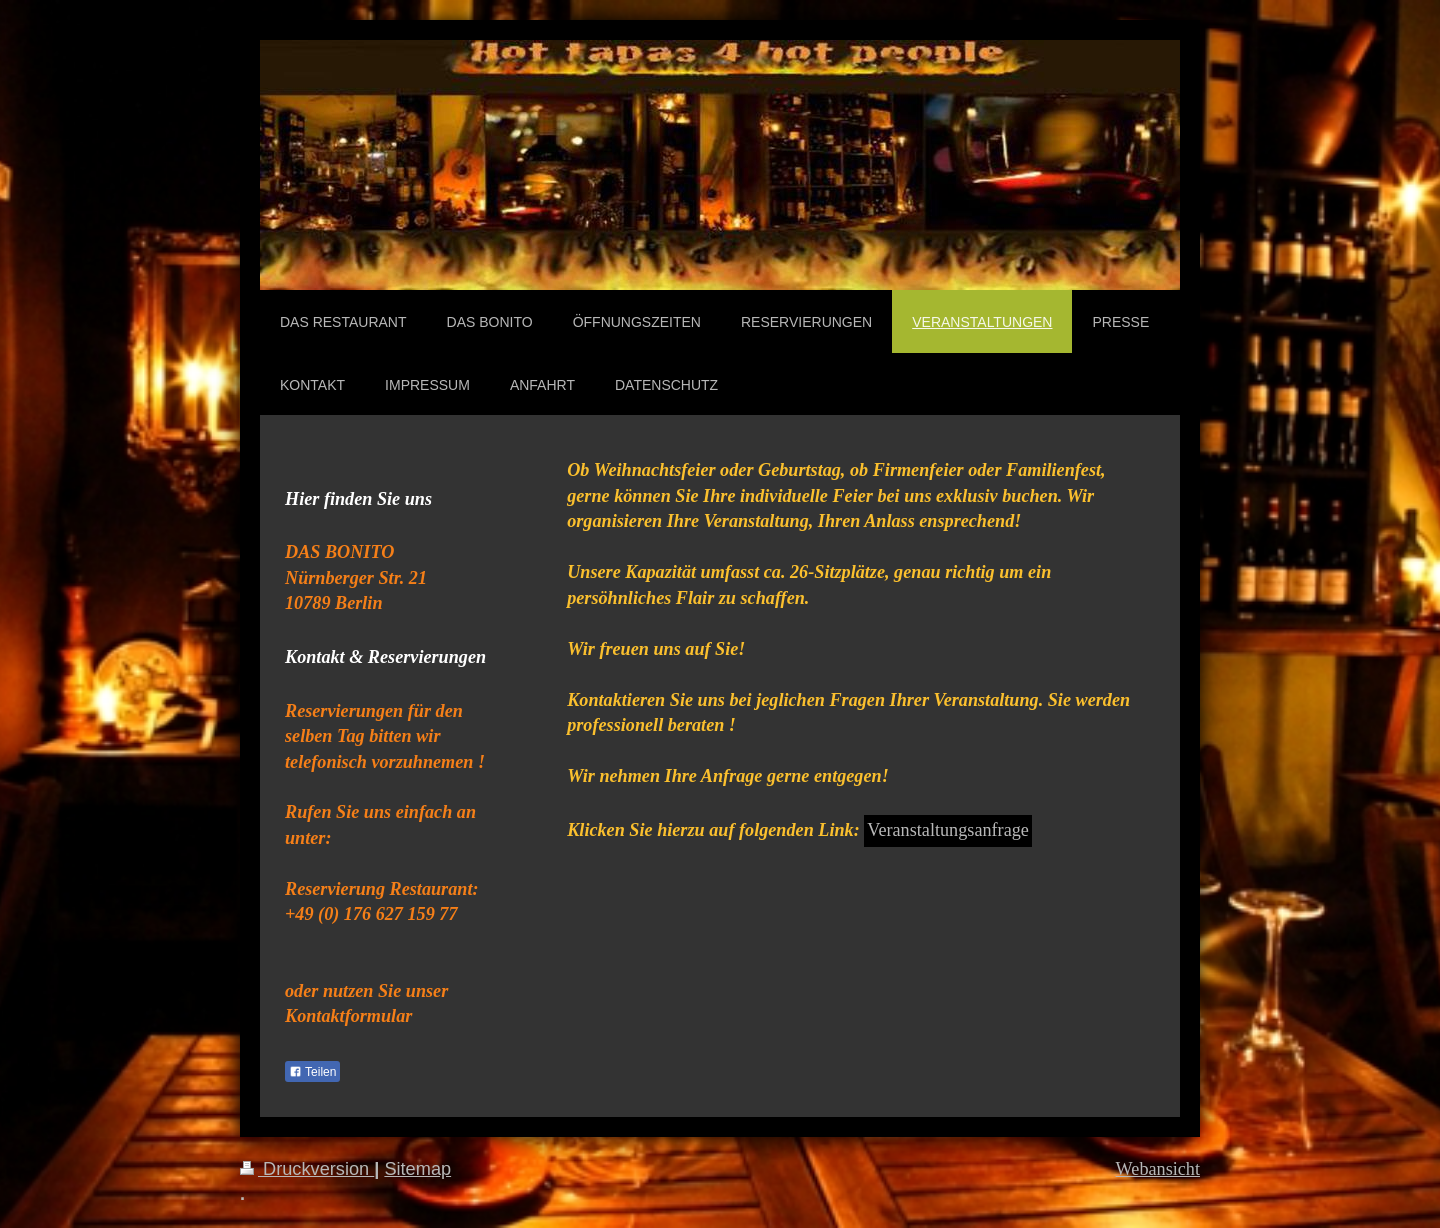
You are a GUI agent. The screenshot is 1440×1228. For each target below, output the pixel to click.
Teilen (312, 1072)
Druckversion (307, 1169)
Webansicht (1158, 1169)
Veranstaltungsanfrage (948, 830)
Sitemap (417, 1169)
